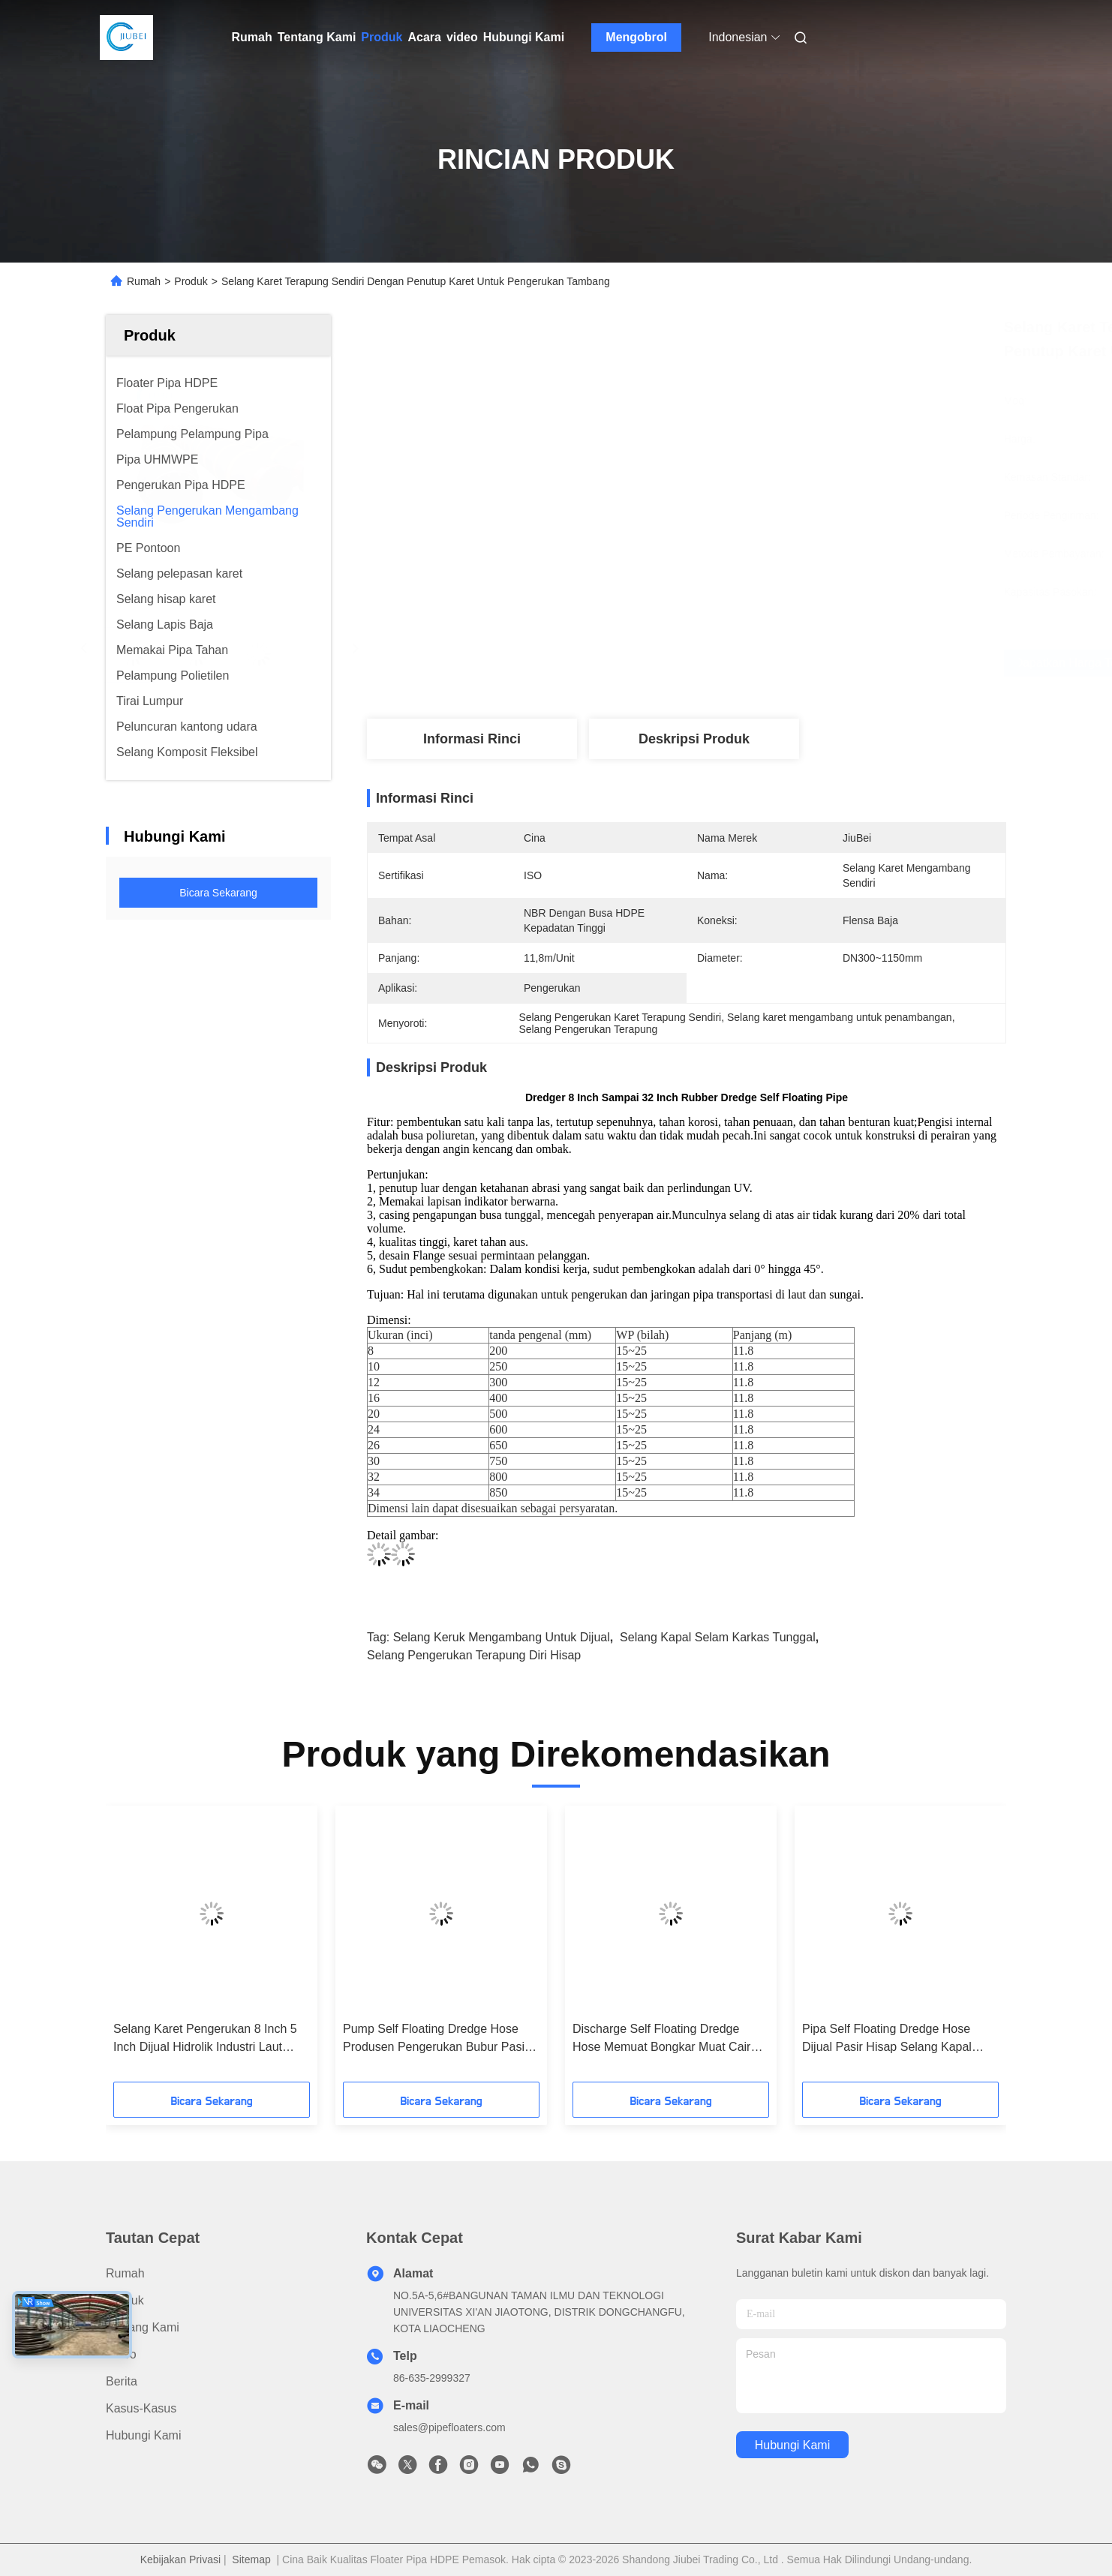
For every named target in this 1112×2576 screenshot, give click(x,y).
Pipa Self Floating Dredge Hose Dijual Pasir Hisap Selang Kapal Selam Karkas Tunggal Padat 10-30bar (890, 2039)
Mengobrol (636, 37)
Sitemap (251, 2559)
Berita (121, 2381)
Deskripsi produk (694, 738)
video (462, 37)
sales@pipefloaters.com (449, 2427)
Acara (423, 37)
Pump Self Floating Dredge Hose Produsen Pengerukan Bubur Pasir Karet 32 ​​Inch (435, 2039)
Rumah (252, 37)
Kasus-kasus (141, 2408)
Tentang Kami (317, 37)
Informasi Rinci (472, 738)
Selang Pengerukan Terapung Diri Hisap (474, 1655)
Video (121, 2354)
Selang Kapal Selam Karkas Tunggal (718, 1637)
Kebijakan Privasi (180, 2559)
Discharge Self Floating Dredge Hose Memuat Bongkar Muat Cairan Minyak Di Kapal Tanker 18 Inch (668, 2039)
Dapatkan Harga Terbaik (780, 663)
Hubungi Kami (523, 37)
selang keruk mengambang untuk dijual (501, 1637)
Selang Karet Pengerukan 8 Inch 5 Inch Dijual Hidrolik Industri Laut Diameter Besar (205, 2039)
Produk (381, 37)
